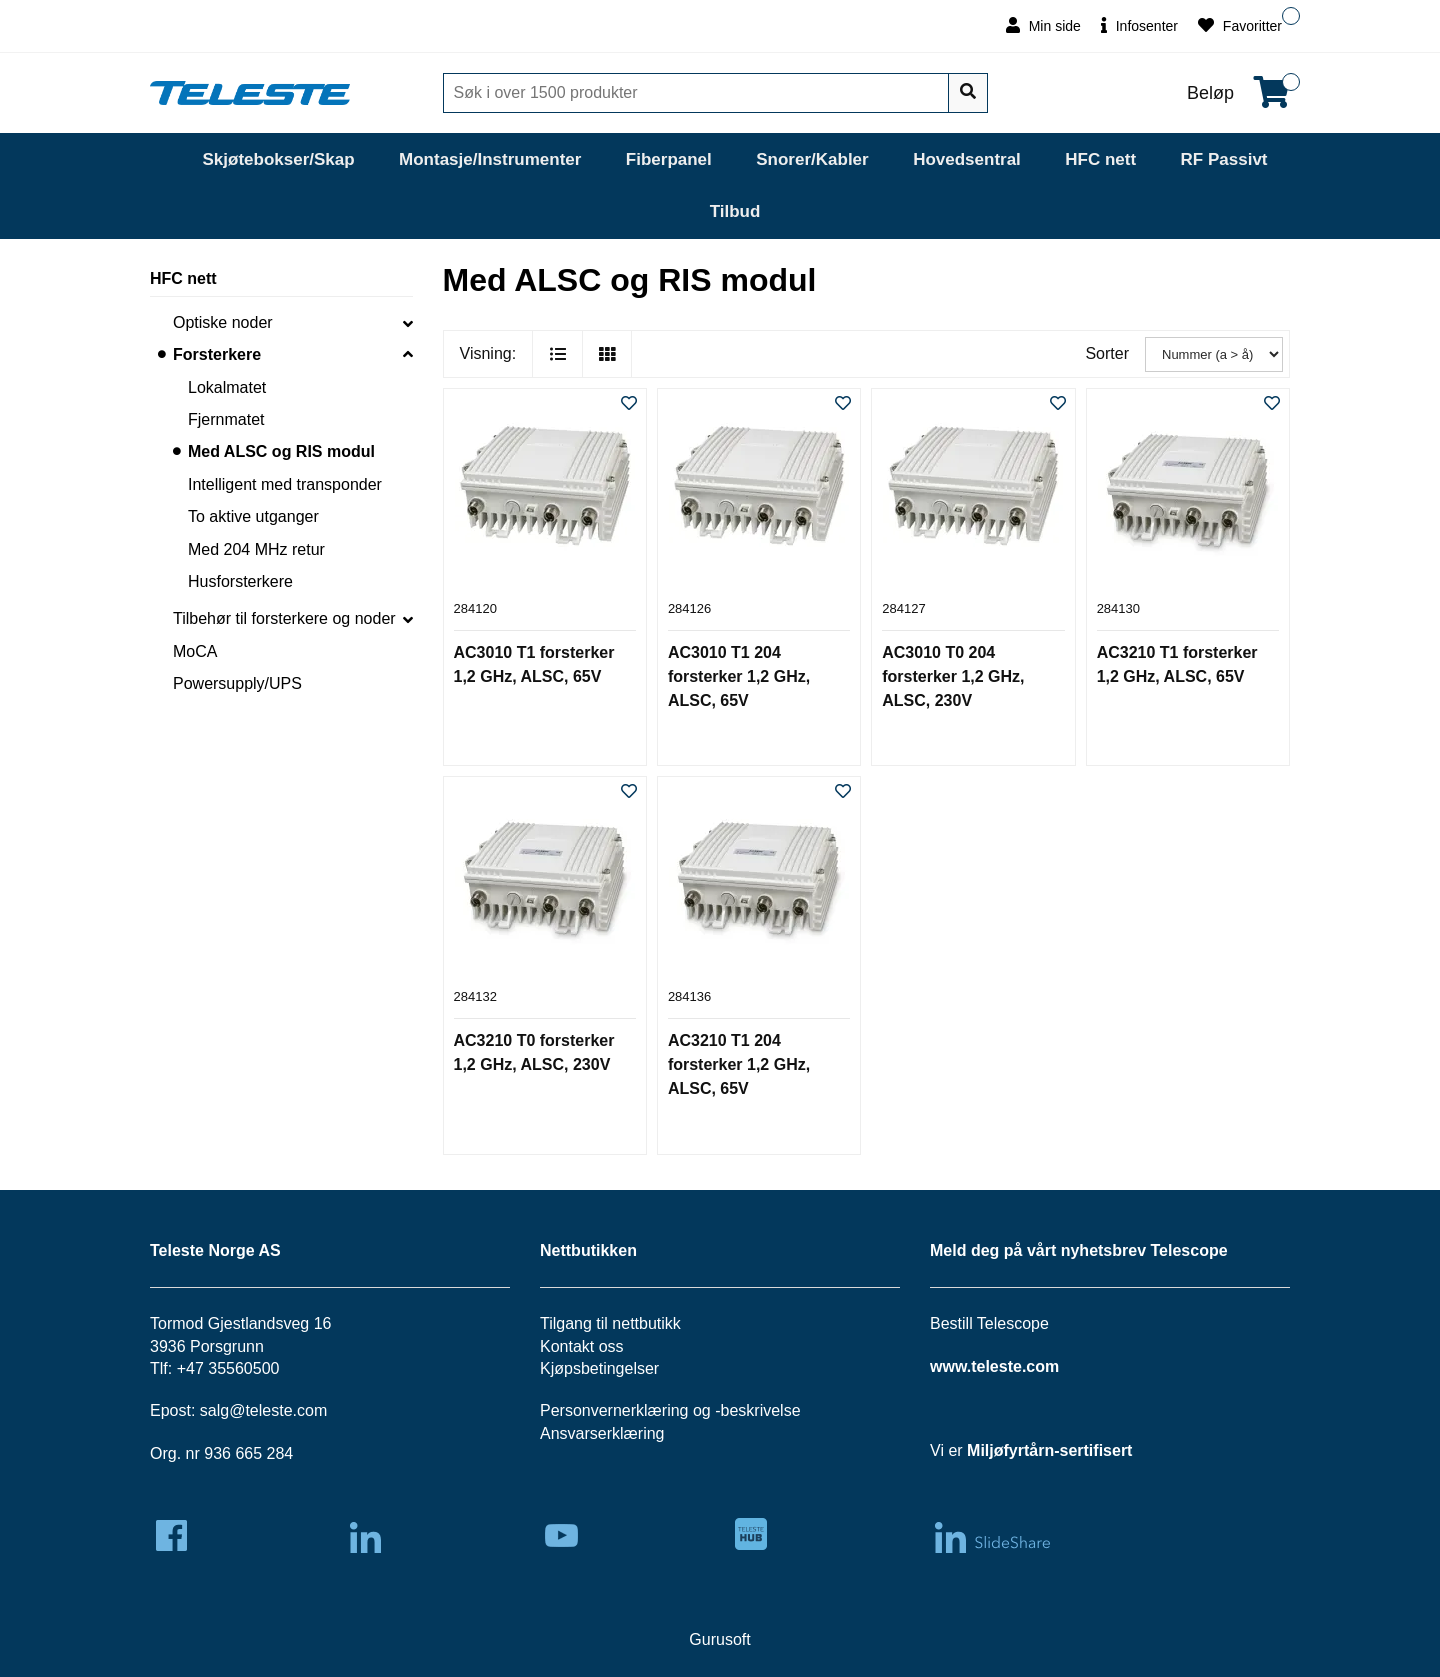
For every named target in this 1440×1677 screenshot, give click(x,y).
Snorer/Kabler (812, 159)
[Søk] (698, 93)
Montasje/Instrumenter (490, 159)
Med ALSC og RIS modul (281, 451)
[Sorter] (1214, 354)
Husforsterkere (240, 581)
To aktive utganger (253, 516)
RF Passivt (1224, 159)
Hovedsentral (967, 159)
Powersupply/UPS (237, 683)
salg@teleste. (248, 1410)
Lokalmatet (227, 387)
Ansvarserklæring (602, 1433)
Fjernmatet (226, 419)
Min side (1043, 25)
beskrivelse (761, 1410)
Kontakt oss (582, 1346)
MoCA (195, 651)
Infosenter (1139, 25)
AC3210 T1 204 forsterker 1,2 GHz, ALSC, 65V (739, 1064)
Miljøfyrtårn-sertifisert (1049, 1450)
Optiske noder (223, 322)
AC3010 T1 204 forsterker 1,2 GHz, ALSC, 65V (739, 676)
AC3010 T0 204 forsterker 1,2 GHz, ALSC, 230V (953, 676)
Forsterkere (217, 354)
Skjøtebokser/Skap (278, 159)
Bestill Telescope (989, 1323)
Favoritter (1240, 25)
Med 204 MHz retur (256, 549)
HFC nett (1100, 159)
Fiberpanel (669, 159)
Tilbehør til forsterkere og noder (284, 618)
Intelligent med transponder (285, 484)
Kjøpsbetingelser (599, 1368)
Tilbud (735, 211)
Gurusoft (719, 1639)
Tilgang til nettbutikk (610, 1323)
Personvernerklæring (614, 1410)
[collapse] (408, 323)
